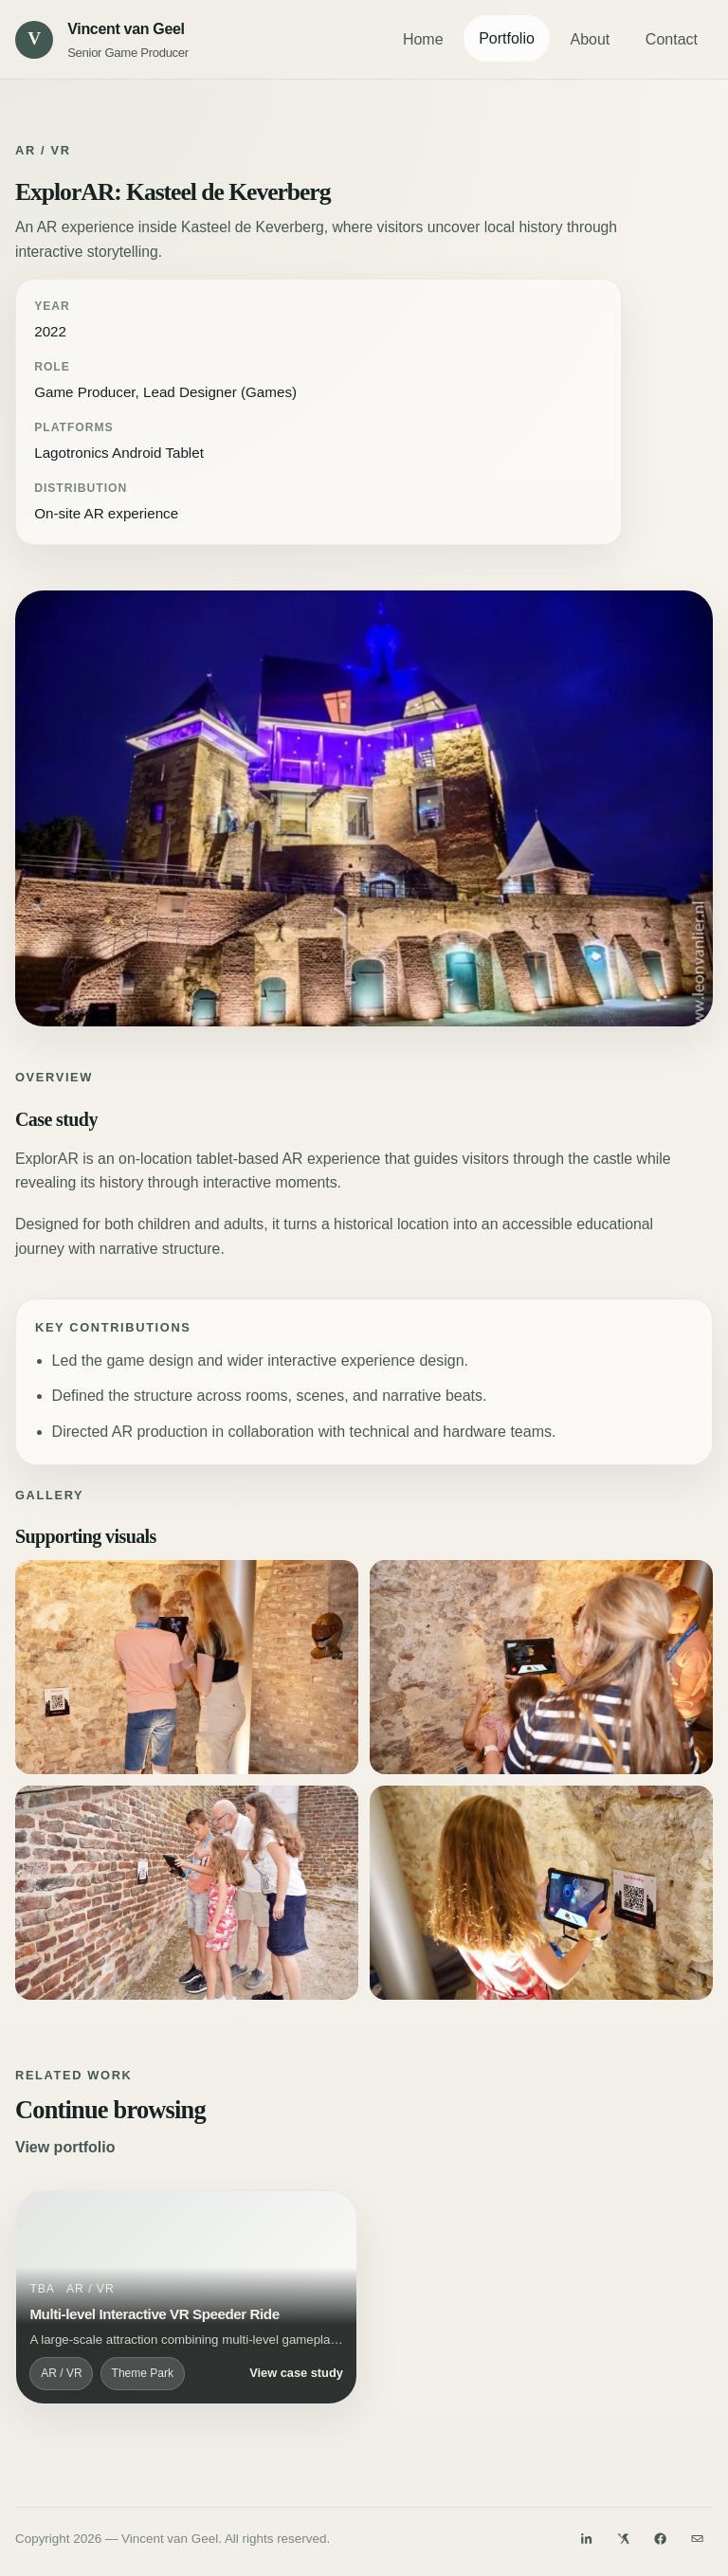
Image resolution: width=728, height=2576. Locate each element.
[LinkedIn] (586, 2538)
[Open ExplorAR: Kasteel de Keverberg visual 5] (541, 1893)
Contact (672, 39)
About (590, 39)
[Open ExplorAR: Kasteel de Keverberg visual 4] (186, 1893)
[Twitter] (624, 2538)
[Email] (697, 2538)
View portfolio (65, 2147)
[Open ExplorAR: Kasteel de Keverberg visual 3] (541, 1667)
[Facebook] (661, 2538)
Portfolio (507, 38)
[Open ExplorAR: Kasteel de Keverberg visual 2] (186, 1667)
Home (423, 39)
